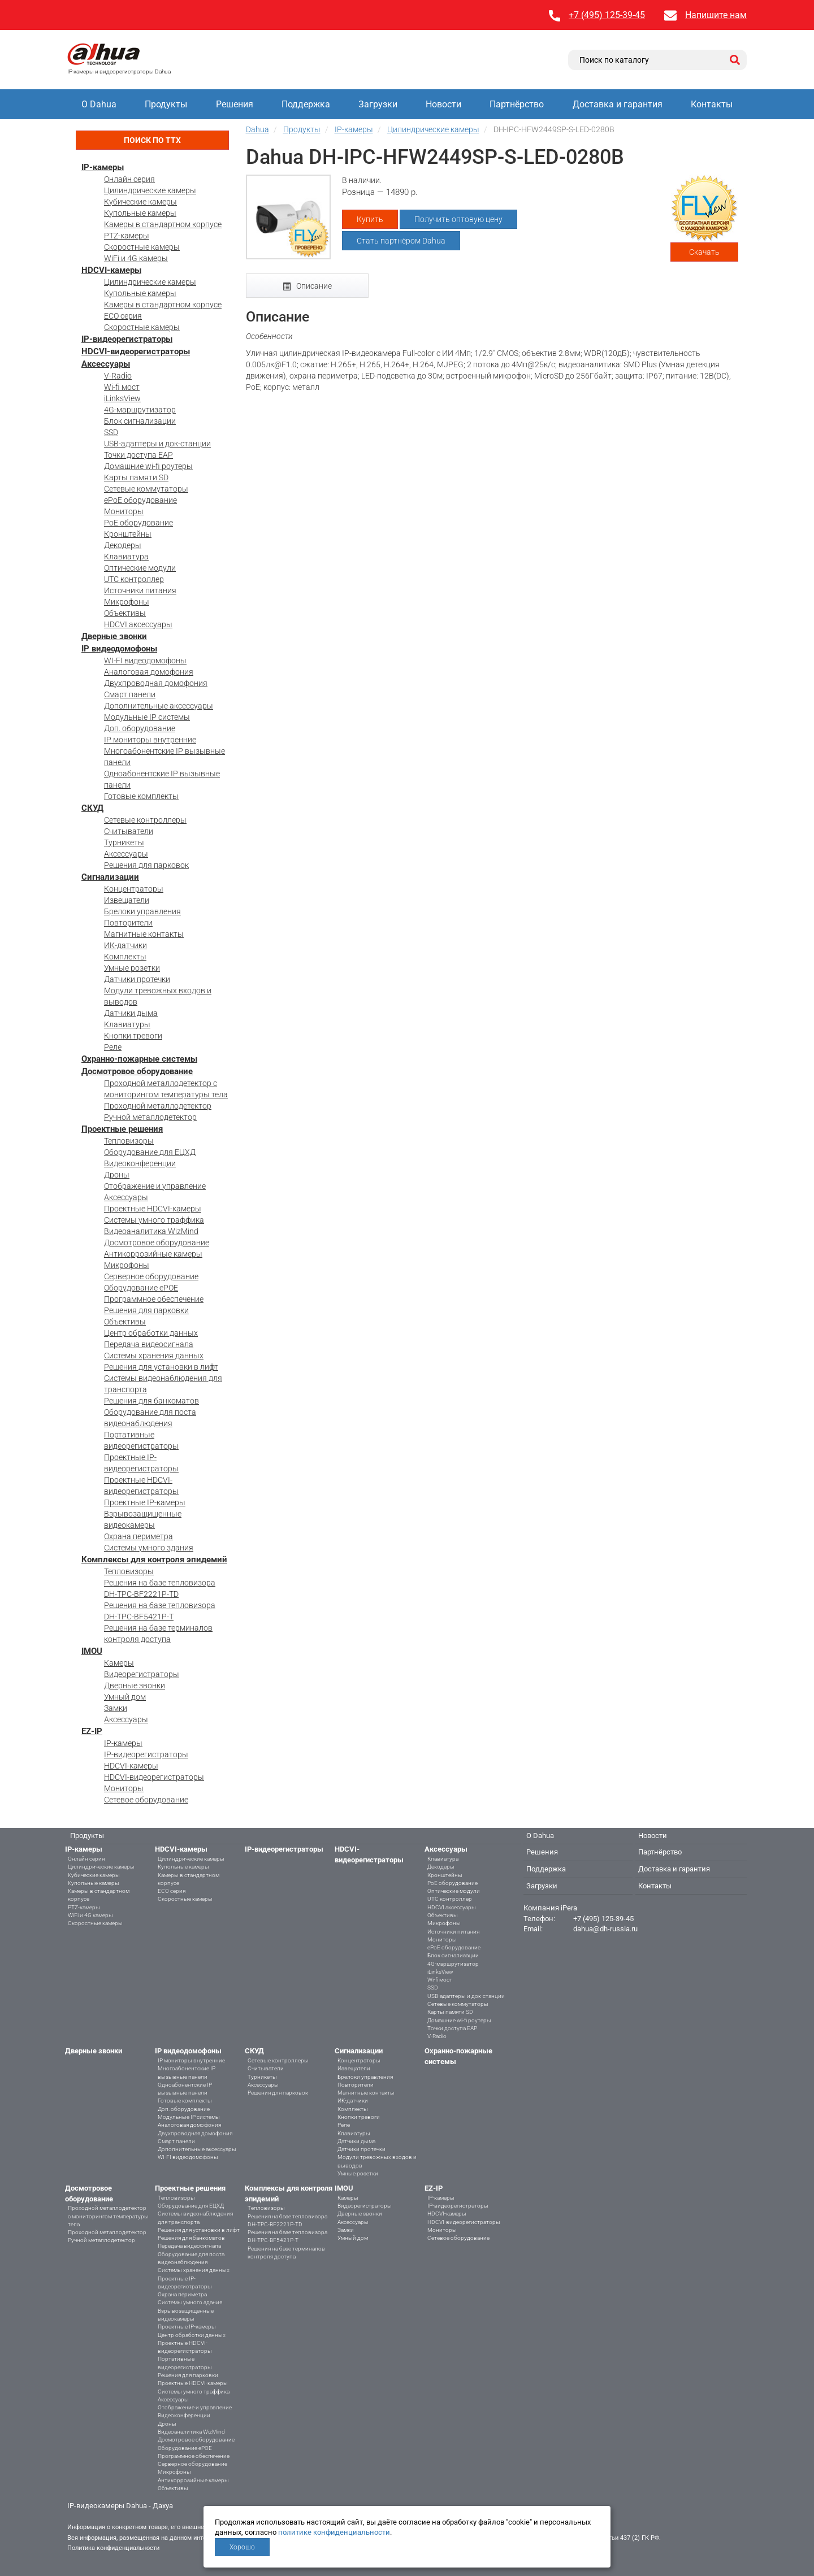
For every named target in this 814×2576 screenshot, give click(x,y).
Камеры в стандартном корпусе (163, 224)
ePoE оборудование (140, 500)
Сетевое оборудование (146, 1799)
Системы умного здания (148, 1547)
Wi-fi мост (122, 387)
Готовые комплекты (141, 796)
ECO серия (123, 315)
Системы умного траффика (154, 1219)
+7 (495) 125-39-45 (607, 15)
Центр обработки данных (151, 1332)
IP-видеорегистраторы (126, 339)
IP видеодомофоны (119, 649)
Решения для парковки (146, 1310)
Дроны (116, 1174)
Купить (370, 219)
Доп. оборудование (139, 728)
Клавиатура (126, 556)
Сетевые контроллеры (145, 819)
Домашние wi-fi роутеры (148, 466)
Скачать (704, 252)
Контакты (712, 104)
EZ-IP (91, 1731)
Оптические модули (140, 567)
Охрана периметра (138, 1536)
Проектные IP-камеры (144, 1502)
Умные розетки (132, 967)
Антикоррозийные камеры (153, 1253)
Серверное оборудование (151, 1276)
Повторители (128, 922)
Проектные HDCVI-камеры (152, 1208)
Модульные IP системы (147, 717)
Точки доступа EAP (138, 454)
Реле (113, 1047)
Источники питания (140, 590)
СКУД (92, 808)
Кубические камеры (140, 201)
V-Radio (118, 375)
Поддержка (306, 104)
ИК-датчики (125, 945)
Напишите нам (716, 15)
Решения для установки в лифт (161, 1366)
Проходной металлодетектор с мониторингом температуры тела (108, 2216)
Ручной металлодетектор (150, 1117)
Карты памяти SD (136, 477)
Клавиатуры (127, 1024)
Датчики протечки (137, 979)
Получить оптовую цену (458, 219)
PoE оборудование (138, 522)
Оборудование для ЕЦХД (150, 1152)
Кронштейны (127, 533)
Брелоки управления (142, 911)
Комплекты (125, 956)
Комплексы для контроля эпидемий (154, 1559)
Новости (443, 104)
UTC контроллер (134, 579)
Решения (234, 104)
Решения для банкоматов (151, 1400)
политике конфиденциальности (334, 2532)
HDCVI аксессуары (138, 624)
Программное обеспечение (154, 1299)
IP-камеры (102, 167)
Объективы (125, 613)
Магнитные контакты (144, 934)
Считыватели (128, 831)
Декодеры (122, 545)
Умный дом (125, 1696)
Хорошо (242, 2547)
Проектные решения (122, 1129)
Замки (115, 1708)
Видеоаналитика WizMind (151, 1231)
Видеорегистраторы (141, 1674)
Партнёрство (517, 104)
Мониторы (124, 511)
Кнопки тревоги (133, 1035)
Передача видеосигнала (148, 1344)
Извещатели (126, 900)
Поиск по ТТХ (152, 140)
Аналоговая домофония (148, 671)
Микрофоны (126, 601)
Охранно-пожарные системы (139, 1059)
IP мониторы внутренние (150, 739)
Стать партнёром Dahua (401, 240)
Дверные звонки (114, 636)
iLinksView (122, 398)
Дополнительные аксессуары (158, 705)
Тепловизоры (129, 1140)
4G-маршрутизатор (140, 409)
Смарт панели (129, 694)
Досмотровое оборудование (137, 1071)
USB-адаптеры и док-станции (157, 443)
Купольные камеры (140, 213)
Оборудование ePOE (141, 1287)
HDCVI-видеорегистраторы (135, 351)
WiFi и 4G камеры (136, 258)
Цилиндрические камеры (150, 190)
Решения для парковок (146, 865)
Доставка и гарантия (618, 104)
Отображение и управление (155, 1186)
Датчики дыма (131, 1013)
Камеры (119, 1662)
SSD (111, 432)
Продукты (166, 104)
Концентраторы (133, 888)
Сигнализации (110, 877)
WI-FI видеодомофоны (145, 660)
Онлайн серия (129, 179)
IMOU (91, 1651)
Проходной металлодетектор (157, 1105)
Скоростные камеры (142, 246)
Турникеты (124, 842)
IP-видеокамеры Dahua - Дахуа (120, 2505)
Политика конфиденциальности (113, 2548)
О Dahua (98, 104)
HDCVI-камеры (111, 270)
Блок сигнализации (140, 420)
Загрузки (377, 104)
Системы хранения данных (154, 1355)
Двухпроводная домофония (155, 683)
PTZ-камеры (126, 235)
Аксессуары (105, 364)
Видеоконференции (140, 1163)
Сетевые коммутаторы (146, 488)
